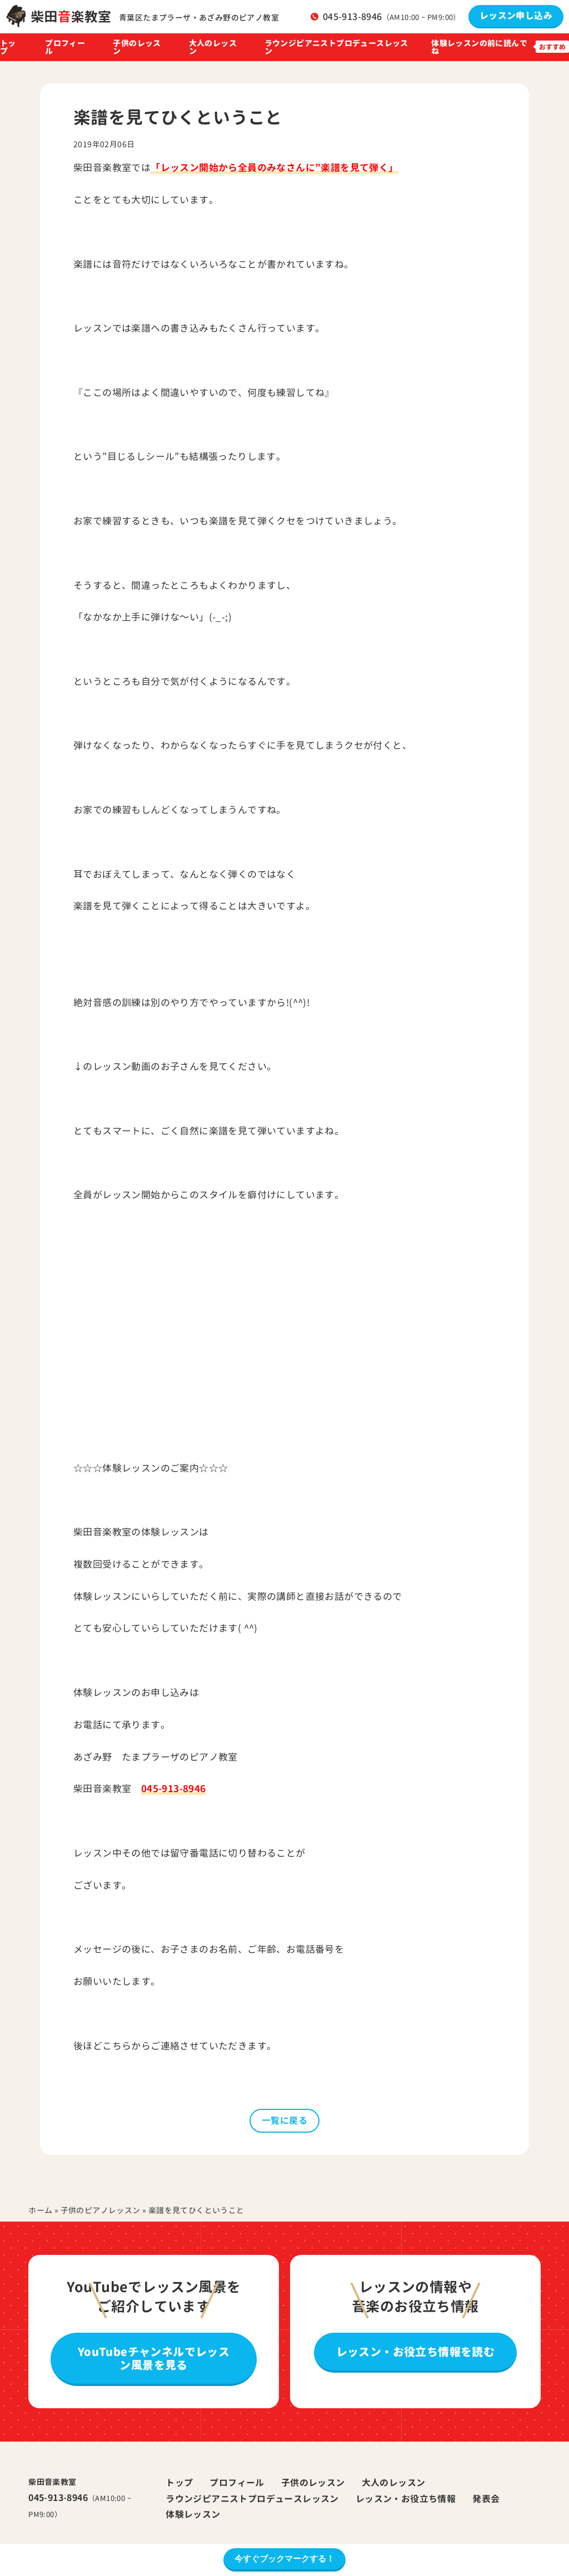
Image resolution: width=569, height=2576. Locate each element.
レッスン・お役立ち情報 (406, 2499)
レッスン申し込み (516, 15)
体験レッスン (193, 2514)
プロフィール (65, 47)
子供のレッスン (137, 47)
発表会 (486, 2499)
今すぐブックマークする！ (284, 2558)
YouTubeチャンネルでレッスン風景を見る (153, 2358)
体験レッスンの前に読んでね (479, 47)
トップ (8, 47)
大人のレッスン (213, 47)
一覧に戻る (284, 2120)
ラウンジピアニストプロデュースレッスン (336, 47)
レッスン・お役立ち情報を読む (415, 2351)
